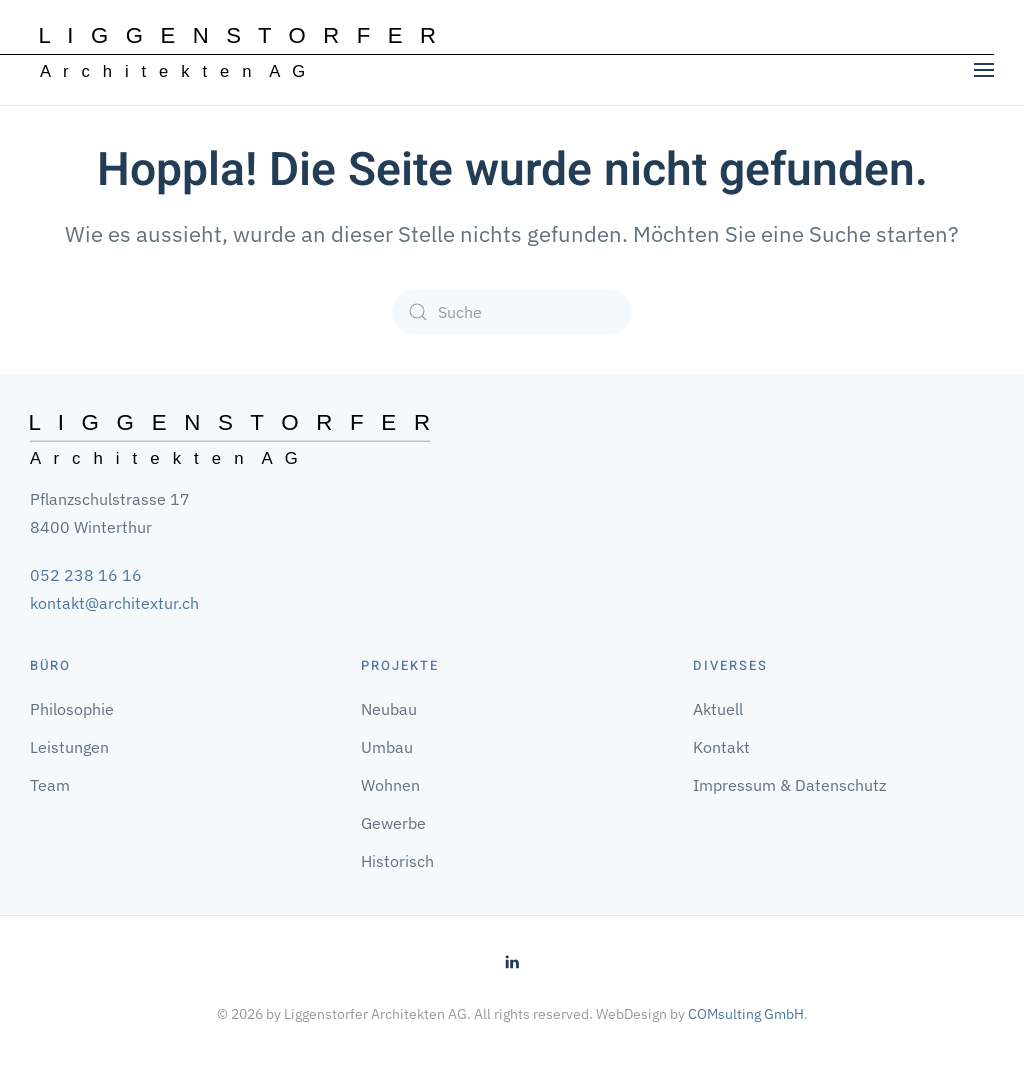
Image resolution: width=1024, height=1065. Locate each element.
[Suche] (512, 312)
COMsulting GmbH (746, 1014)
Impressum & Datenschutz (789, 785)
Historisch (397, 861)
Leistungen (69, 747)
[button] (984, 70)
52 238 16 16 (91, 575)
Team (50, 785)
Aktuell (718, 709)
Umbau (387, 747)
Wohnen (390, 785)
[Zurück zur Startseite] (238, 53)
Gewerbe (393, 823)
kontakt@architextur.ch (114, 603)
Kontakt (721, 747)
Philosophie (72, 709)
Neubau (389, 709)
